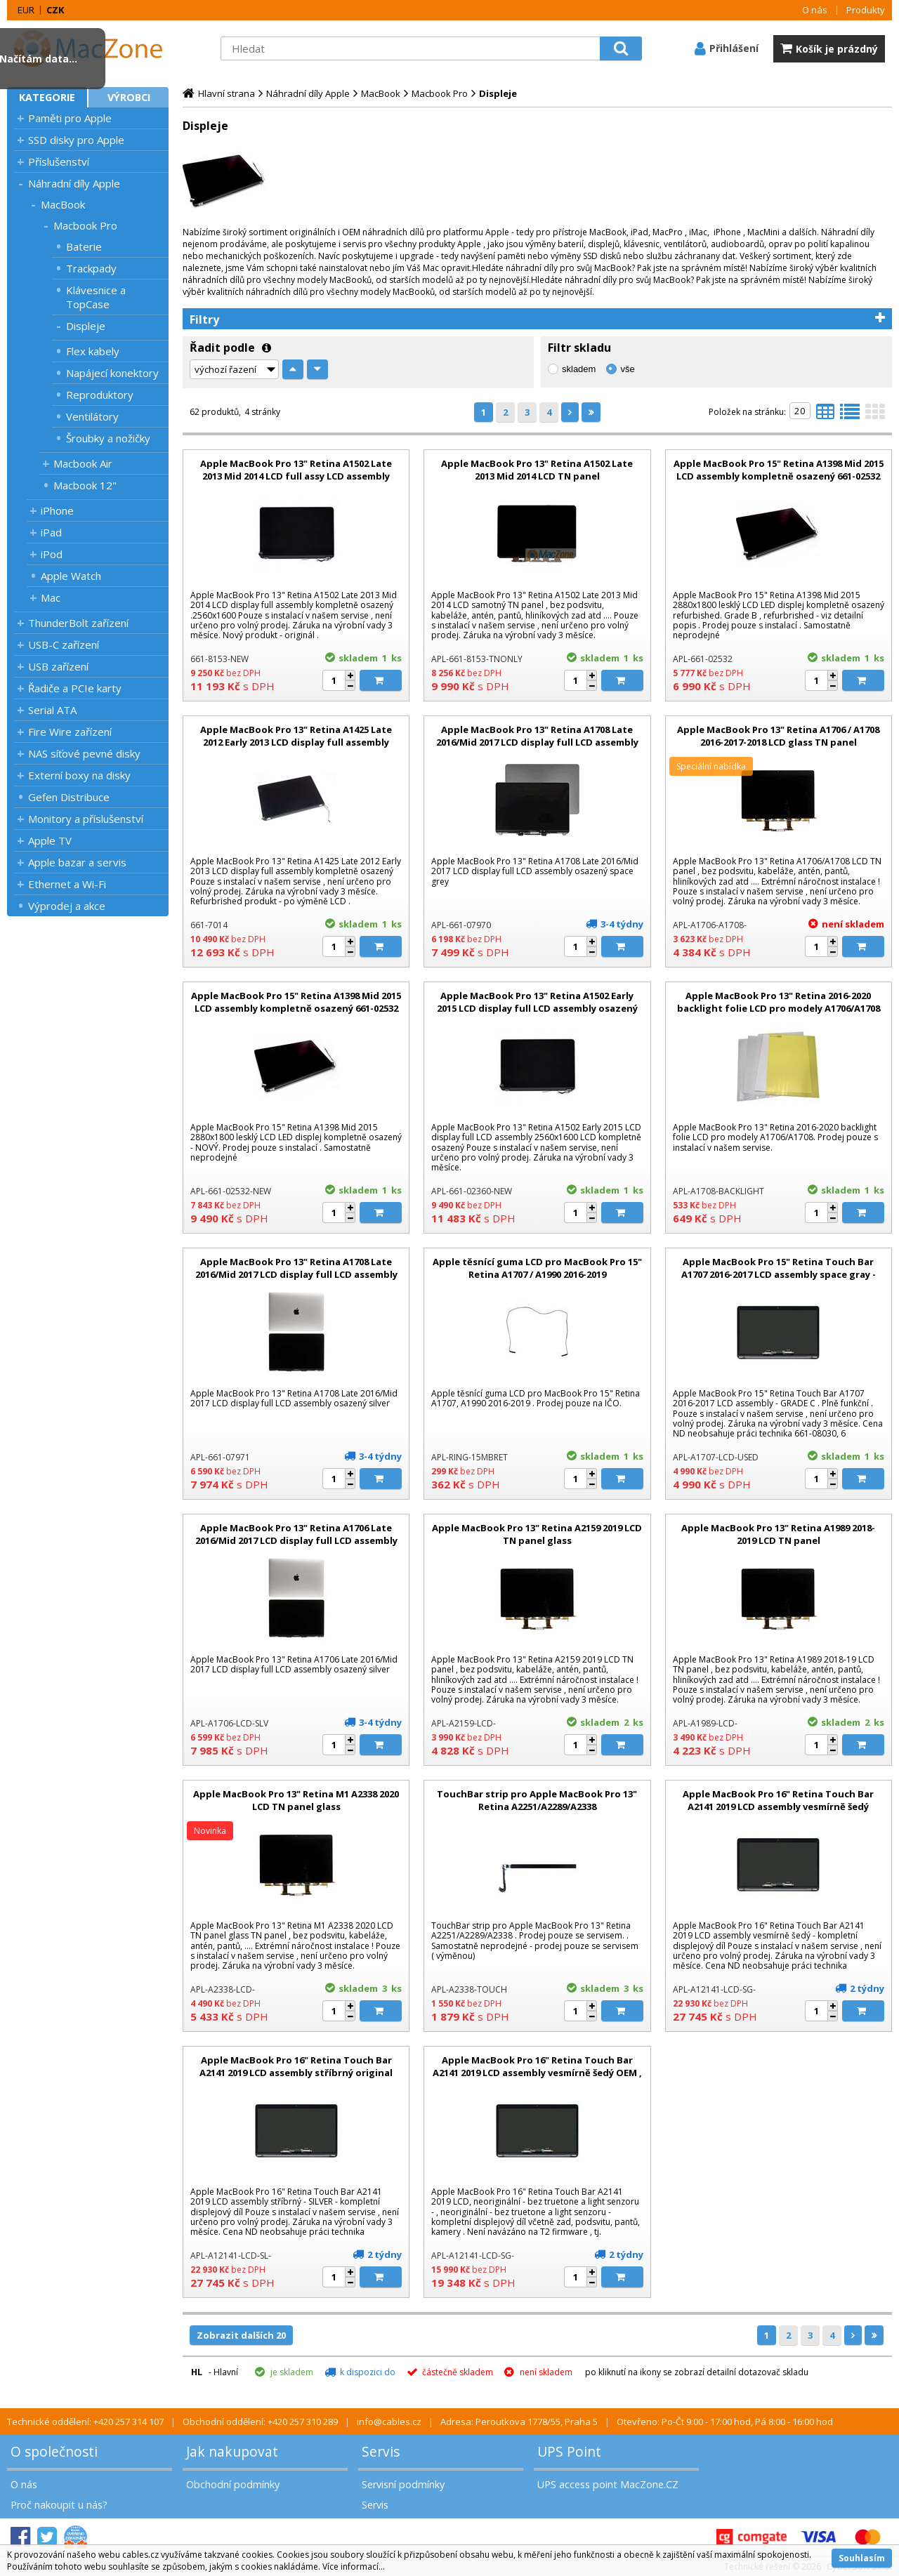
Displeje (85, 326)
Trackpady (91, 268)
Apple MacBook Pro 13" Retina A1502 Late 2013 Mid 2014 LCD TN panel (537, 469)
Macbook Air (82, 463)
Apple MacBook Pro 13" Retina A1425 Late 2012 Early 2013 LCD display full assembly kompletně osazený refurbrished (296, 742)
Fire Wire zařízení (70, 732)
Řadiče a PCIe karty (75, 688)
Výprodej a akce (66, 906)
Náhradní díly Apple (74, 183)
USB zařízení (58, 666)
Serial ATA (52, 710)
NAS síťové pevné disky (84, 753)
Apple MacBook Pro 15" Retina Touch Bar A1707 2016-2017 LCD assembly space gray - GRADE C (778, 1274)
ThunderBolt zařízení (78, 623)
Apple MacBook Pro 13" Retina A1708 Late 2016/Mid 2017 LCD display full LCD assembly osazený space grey (537, 742)
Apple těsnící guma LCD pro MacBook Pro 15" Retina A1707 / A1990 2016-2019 (537, 1268)
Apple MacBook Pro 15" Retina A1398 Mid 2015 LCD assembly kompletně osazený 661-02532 (779, 469)
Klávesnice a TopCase (96, 297)
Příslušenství (58, 161)
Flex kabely (92, 351)
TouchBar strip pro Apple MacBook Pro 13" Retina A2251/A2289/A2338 (537, 1800)
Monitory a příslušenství (85, 819)
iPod (52, 554)
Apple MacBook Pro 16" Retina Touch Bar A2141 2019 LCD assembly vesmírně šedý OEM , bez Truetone (537, 2073)
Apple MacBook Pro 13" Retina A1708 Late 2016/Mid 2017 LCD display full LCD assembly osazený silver (296, 1274)
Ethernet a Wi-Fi (67, 884)
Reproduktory (99, 395)
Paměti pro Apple (70, 118)
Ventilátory (92, 416)
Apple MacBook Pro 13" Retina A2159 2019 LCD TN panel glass (537, 1534)
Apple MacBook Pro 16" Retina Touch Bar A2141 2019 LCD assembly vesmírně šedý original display (778, 1806)
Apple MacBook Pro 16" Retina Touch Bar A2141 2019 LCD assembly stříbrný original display (296, 2073)
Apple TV (50, 840)
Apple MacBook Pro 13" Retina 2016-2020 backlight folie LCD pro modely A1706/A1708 (778, 1002)
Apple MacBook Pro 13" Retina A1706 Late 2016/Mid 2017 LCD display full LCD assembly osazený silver (296, 1540)
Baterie (84, 246)
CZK (55, 10)
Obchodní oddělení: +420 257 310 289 (260, 2421)
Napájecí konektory (112, 373)
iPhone (57, 510)
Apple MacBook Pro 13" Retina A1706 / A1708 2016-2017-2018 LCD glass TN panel (778, 735)
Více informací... (353, 2566)
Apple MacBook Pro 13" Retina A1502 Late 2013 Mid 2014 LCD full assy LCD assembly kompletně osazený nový (296, 476)
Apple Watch (71, 576)
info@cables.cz (389, 2421)
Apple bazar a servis (77, 862)
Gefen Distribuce (69, 797)
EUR (26, 10)
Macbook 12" (85, 485)
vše (627, 369)
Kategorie (47, 97)
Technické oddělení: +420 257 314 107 (85, 2421)
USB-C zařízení (63, 645)
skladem (579, 369)
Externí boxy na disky (79, 775)
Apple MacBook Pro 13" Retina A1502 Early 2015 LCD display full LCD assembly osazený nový (537, 1008)
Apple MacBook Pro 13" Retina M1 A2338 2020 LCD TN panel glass (296, 1800)
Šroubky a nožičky (108, 438)
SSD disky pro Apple (76, 140)
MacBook (63, 204)
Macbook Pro (85, 225)
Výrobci (128, 97)
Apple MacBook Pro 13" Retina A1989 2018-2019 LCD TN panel (778, 1534)
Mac (50, 597)
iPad (51, 532)
